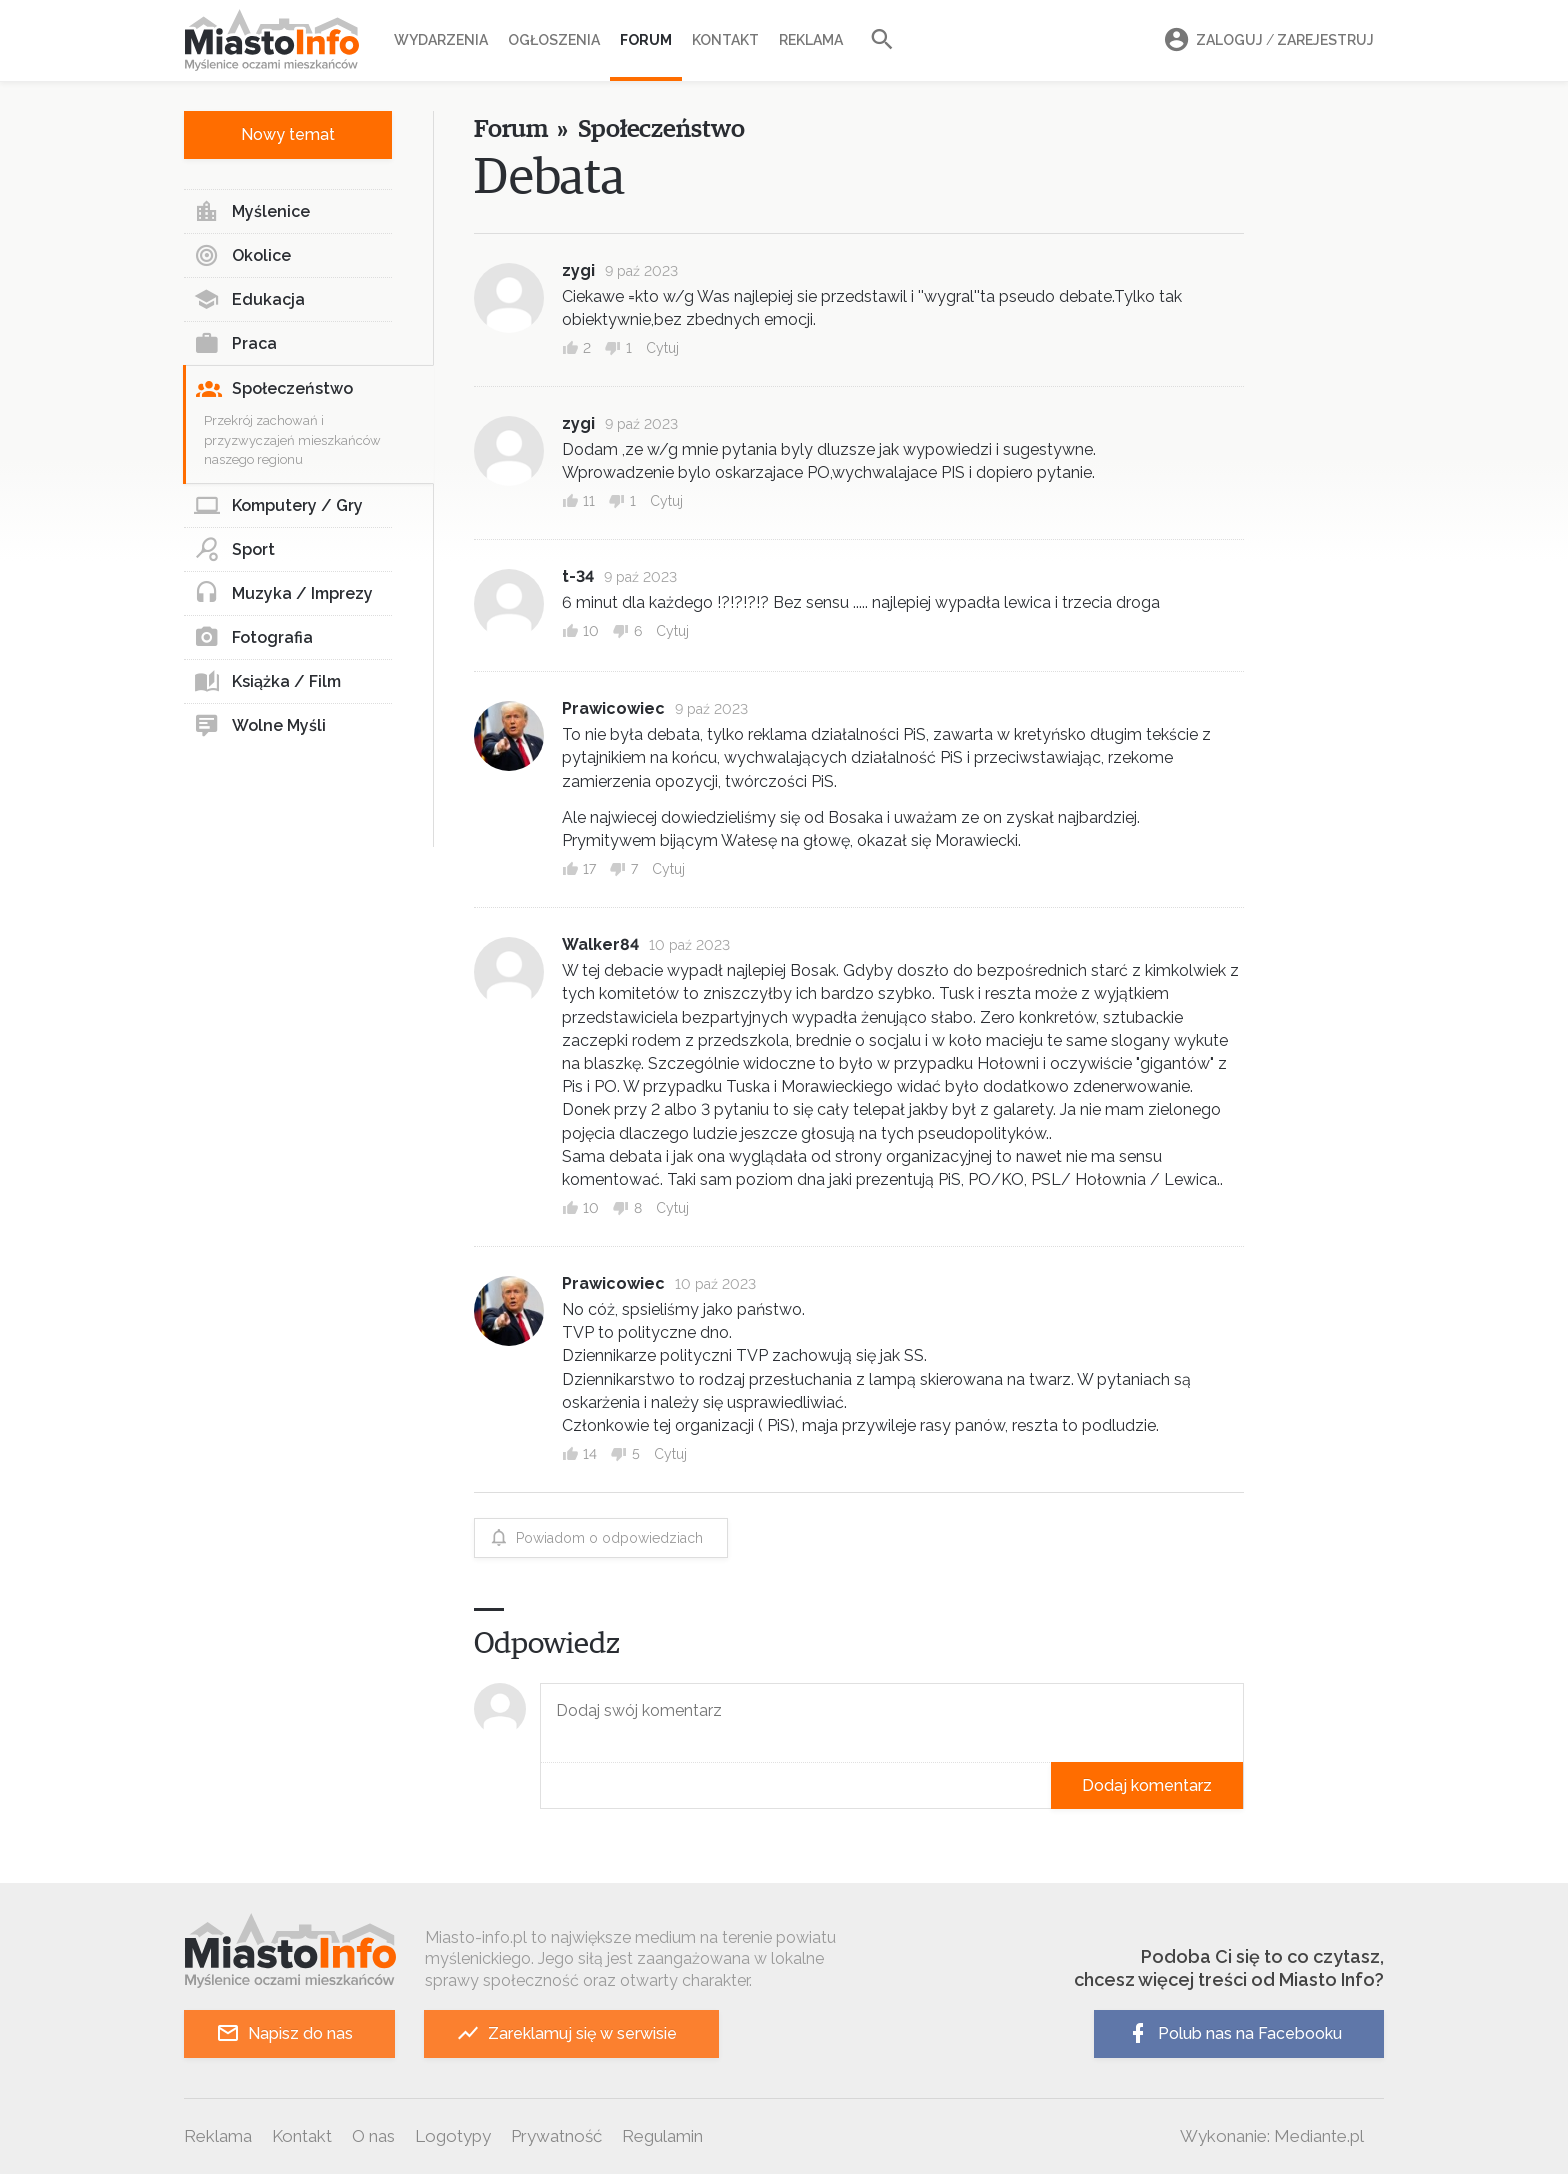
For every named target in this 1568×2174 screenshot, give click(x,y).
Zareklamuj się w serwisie (566, 2033)
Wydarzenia (441, 40)
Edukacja (249, 300)
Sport (234, 550)
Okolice (242, 256)
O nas (373, 2136)
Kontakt (725, 40)
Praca (235, 344)
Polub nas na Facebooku (1234, 2033)
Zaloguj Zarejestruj (1266, 40)
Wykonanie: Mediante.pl (1272, 2136)
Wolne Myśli (260, 726)
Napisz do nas (284, 2033)
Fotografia (253, 638)
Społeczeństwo (274, 389)
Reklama (811, 40)
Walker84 (600, 944)
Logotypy (453, 2136)
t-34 (578, 576)
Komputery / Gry (278, 506)
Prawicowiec (613, 708)
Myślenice (252, 212)
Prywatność (556, 2136)
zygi (578, 270)
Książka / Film (267, 682)
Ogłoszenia (554, 40)
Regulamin (662, 2136)
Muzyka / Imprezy (283, 594)
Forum (646, 40)
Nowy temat (288, 134)
